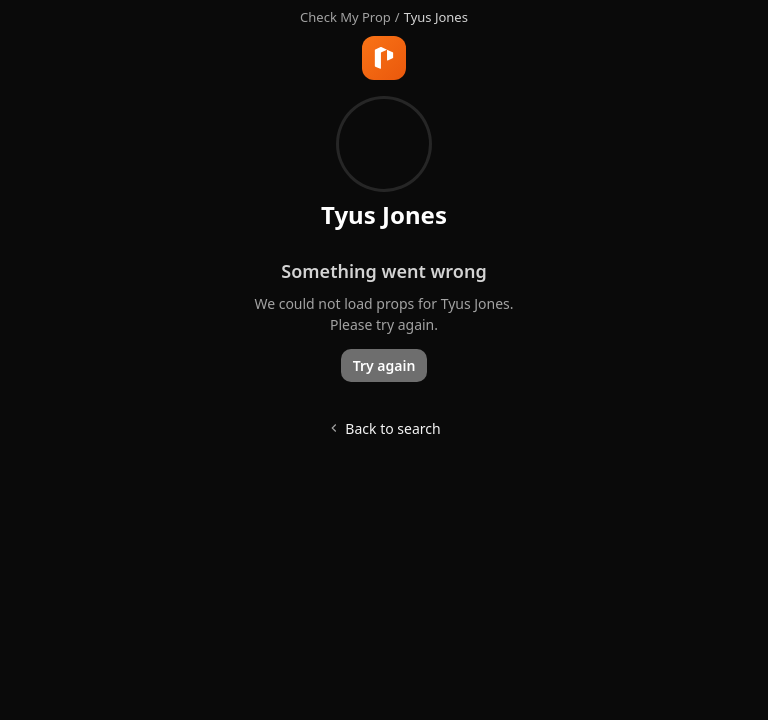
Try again (384, 365)
